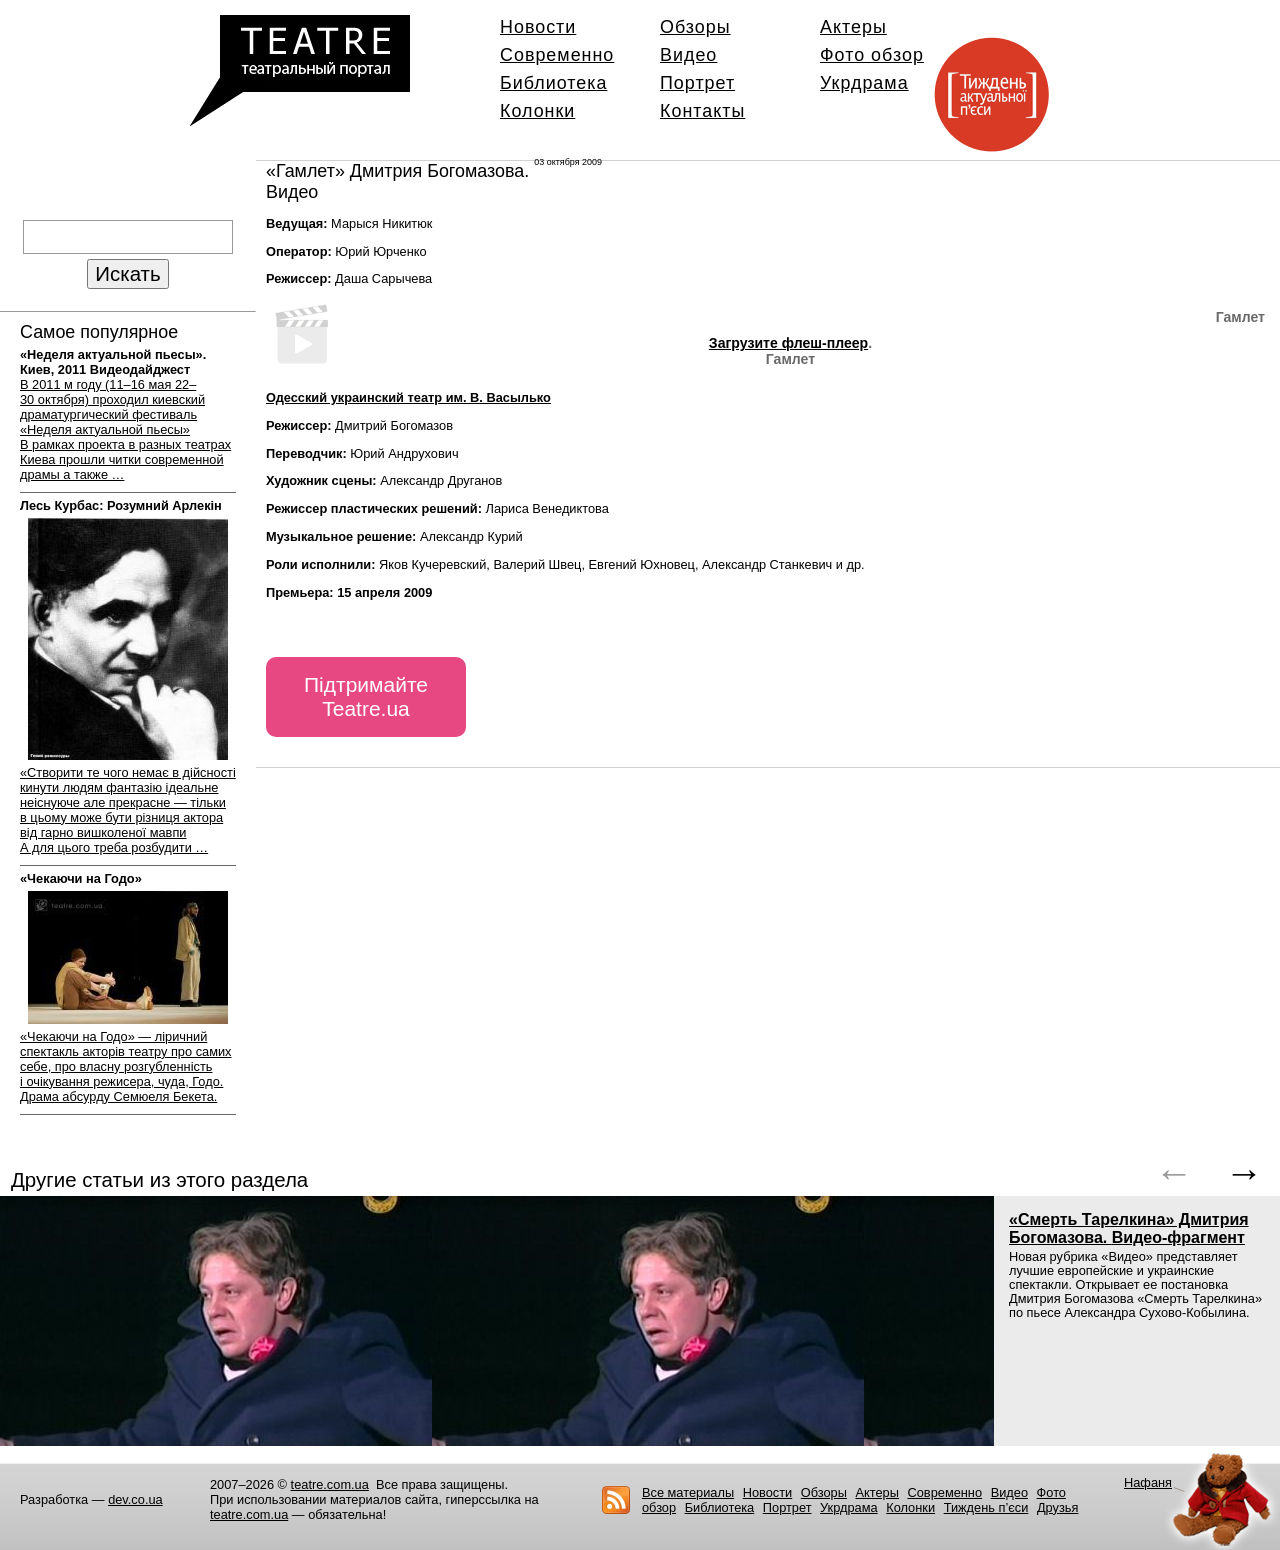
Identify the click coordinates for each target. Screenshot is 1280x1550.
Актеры (853, 27)
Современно (557, 55)
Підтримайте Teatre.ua (366, 696)
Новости (538, 27)
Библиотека (553, 83)
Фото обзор (872, 55)
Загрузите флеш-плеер (788, 343)
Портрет (697, 83)
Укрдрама (864, 83)
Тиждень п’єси (986, 1507)
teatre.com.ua (330, 1484)
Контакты (702, 111)
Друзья (1058, 1507)
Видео (688, 55)
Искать (127, 273)
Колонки (537, 111)
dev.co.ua (135, 1499)
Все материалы (688, 1492)
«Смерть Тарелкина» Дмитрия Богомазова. (1129, 1228)
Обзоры (695, 27)
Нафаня (1148, 1482)
